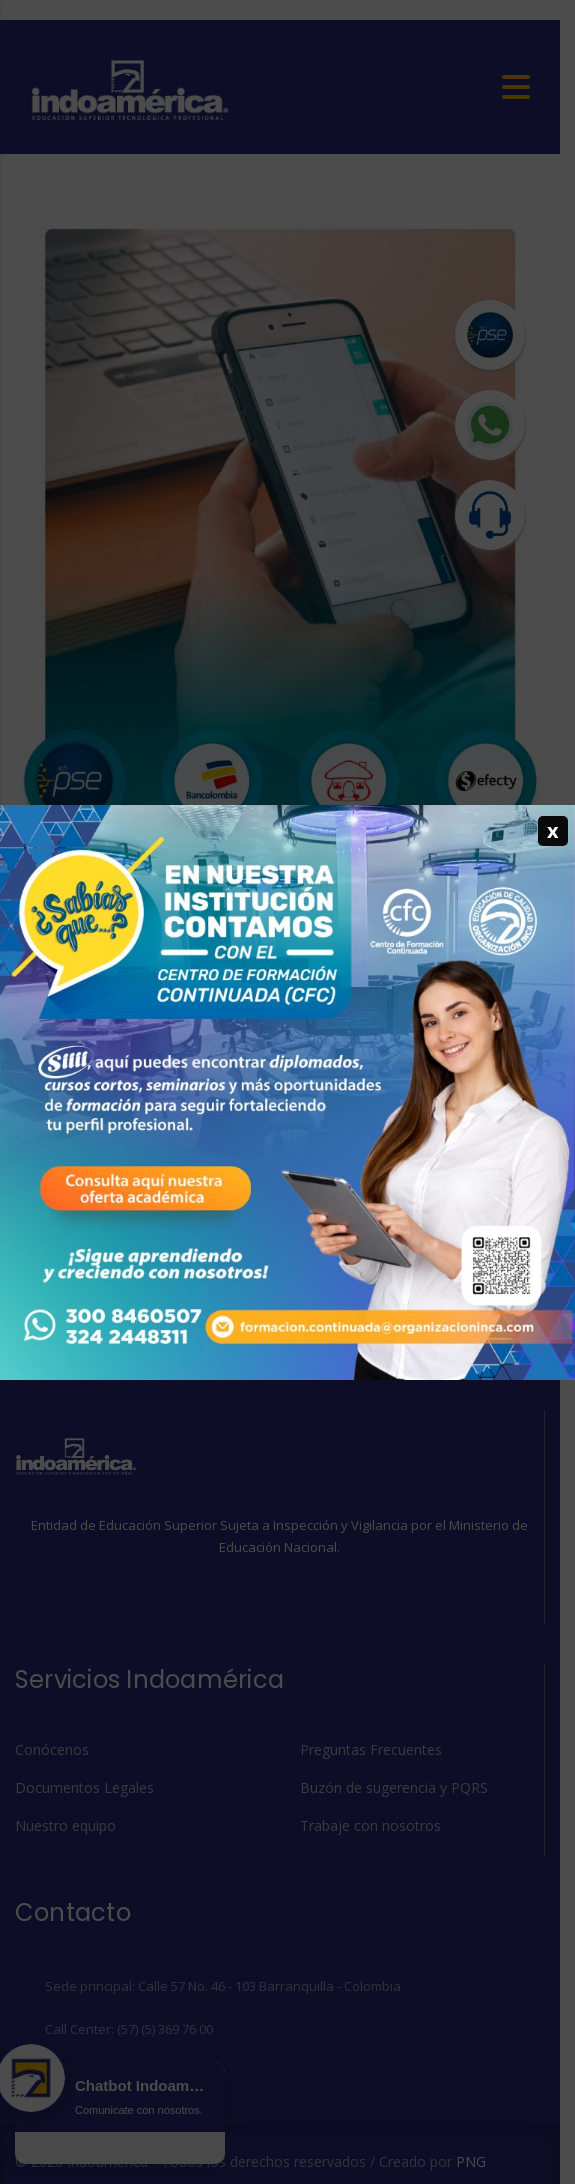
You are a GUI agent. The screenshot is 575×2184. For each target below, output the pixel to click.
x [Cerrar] (553, 830)
